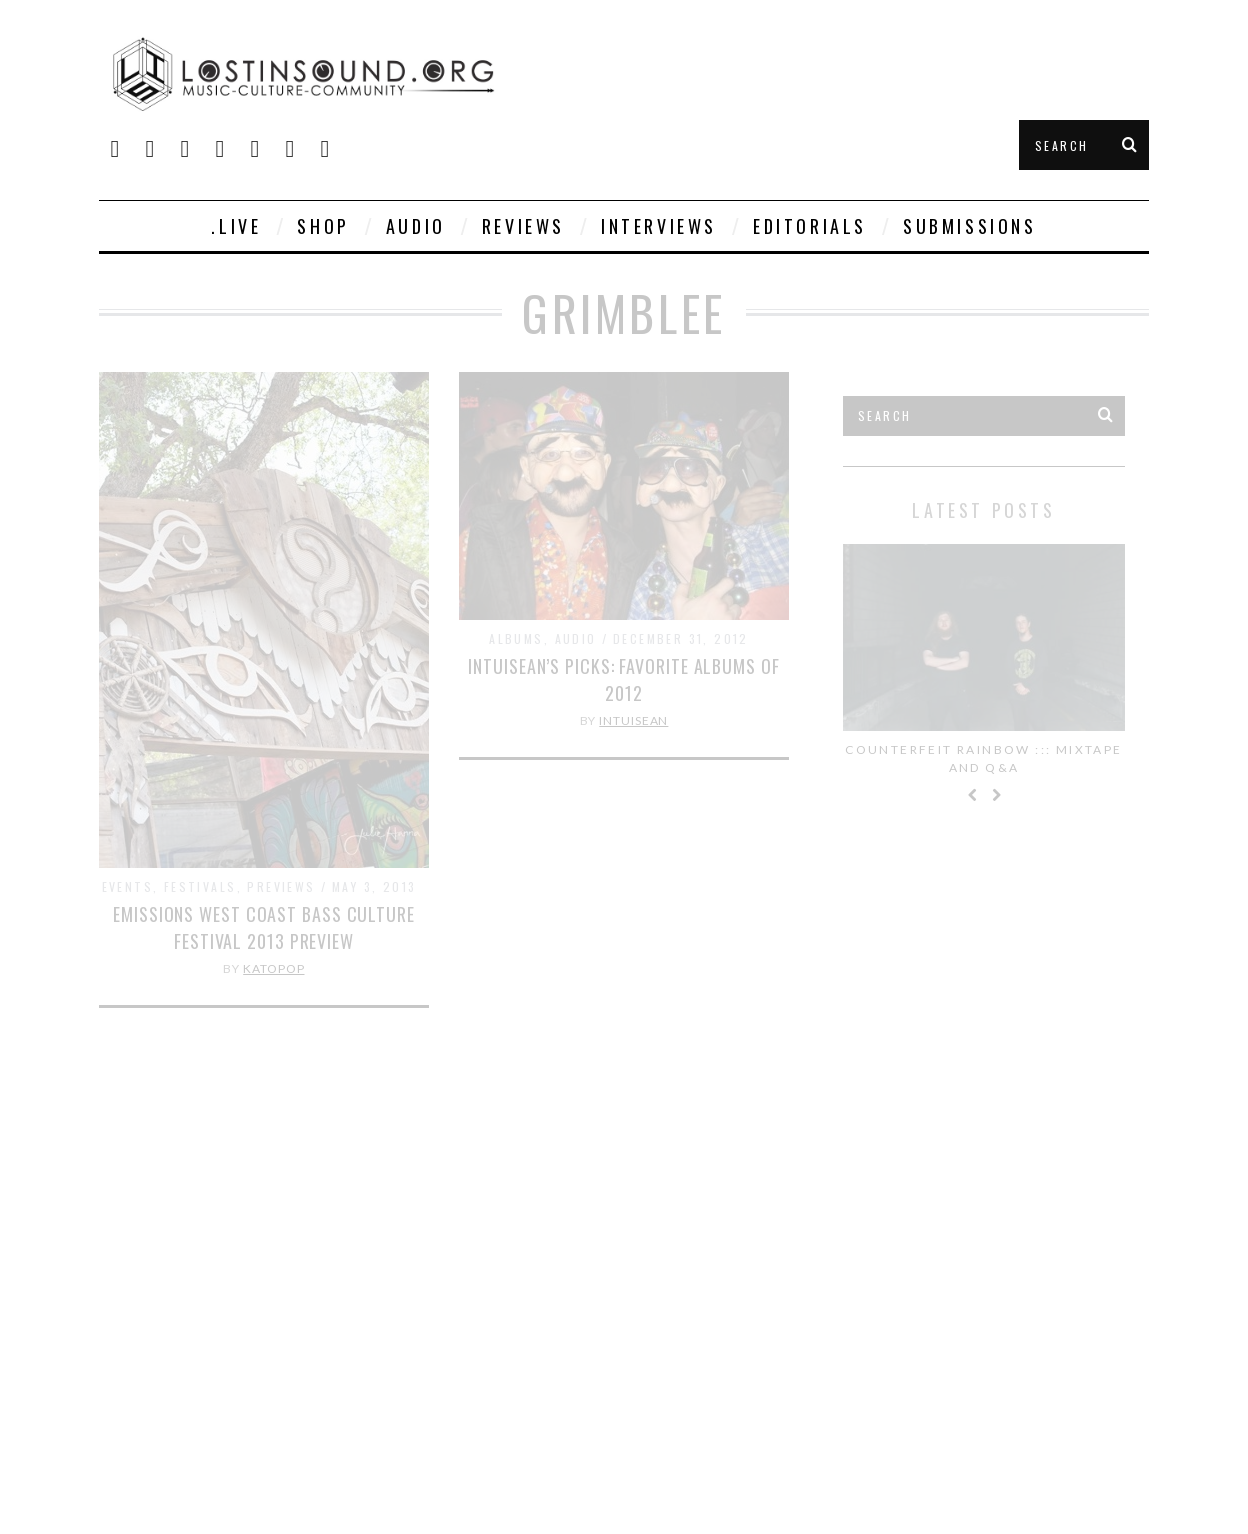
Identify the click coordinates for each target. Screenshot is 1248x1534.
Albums (516, 638)
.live (236, 226)
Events (127, 886)
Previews (281, 886)
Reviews (523, 226)
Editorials (810, 226)
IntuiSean (633, 720)
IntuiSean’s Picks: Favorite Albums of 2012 (623, 679)
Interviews (659, 226)
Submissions (970, 226)
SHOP (323, 226)
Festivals (200, 886)
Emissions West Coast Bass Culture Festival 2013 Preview (264, 927)
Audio (416, 226)
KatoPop (273, 968)
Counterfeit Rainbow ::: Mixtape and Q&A (983, 758)
